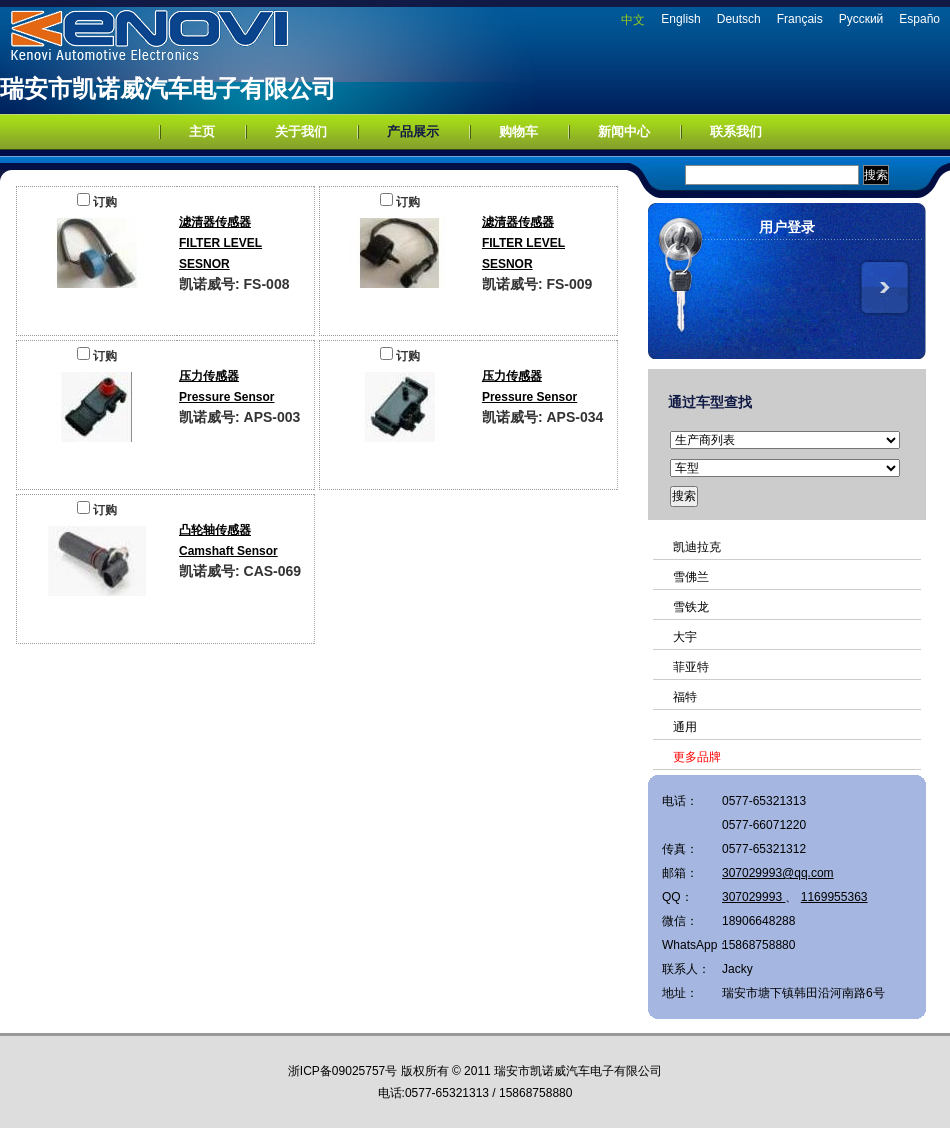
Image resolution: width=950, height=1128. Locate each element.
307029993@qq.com (778, 873)
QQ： (677, 897)
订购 (97, 202)
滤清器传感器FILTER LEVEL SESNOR (220, 243)
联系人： (686, 969)
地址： (680, 993)
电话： (680, 801)
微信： (680, 921)
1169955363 (834, 897)
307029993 (753, 897)
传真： (680, 849)
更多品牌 (697, 757)
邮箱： (680, 873)
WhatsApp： (692, 945)
